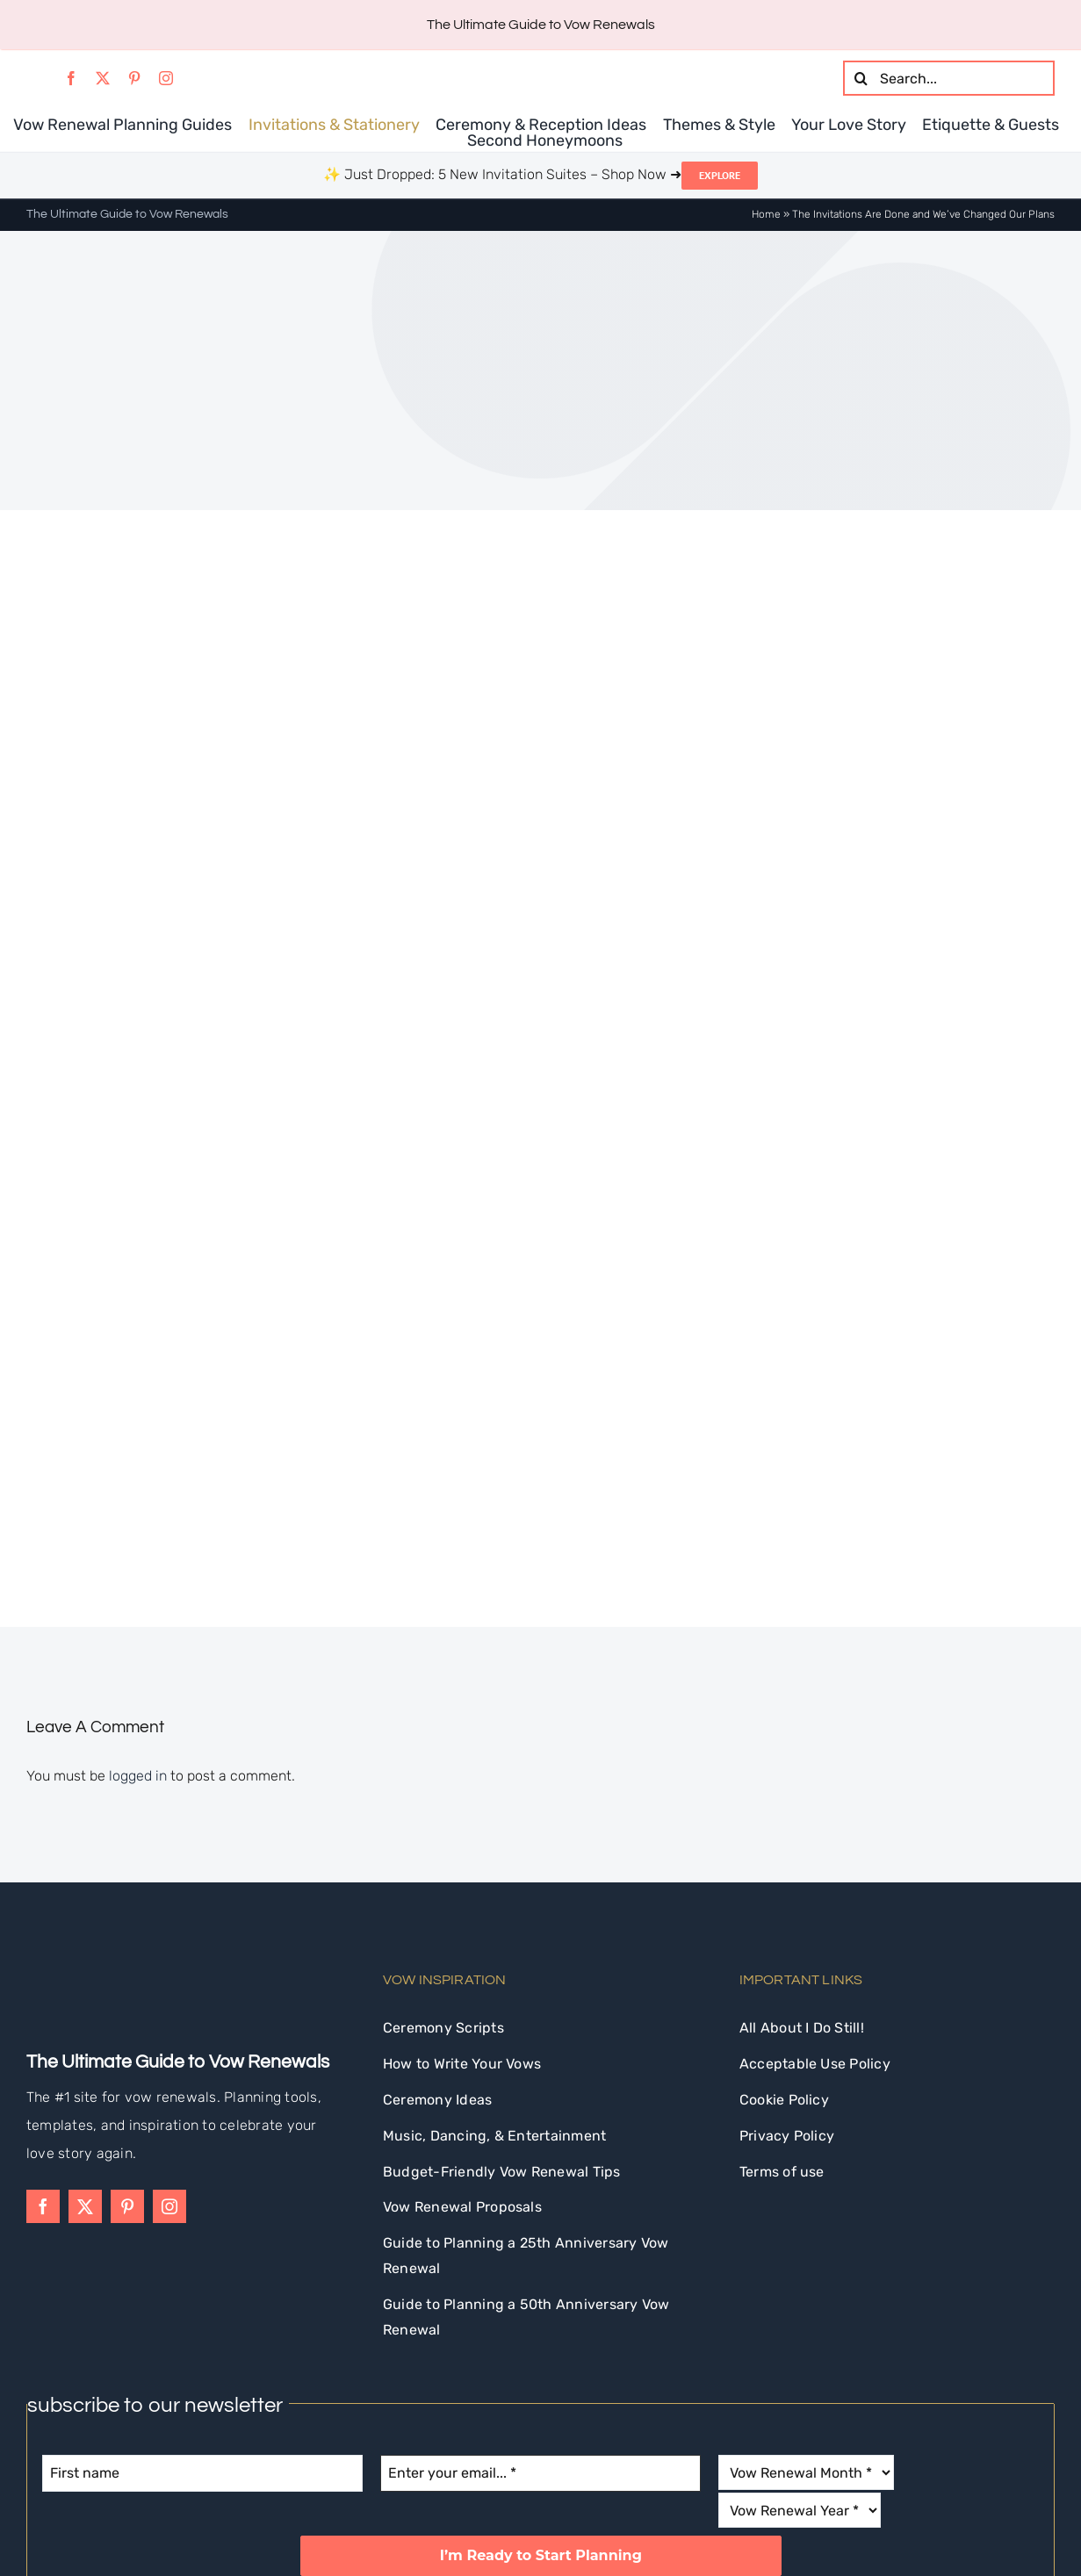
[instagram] (166, 78)
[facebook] (71, 78)
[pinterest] (134, 78)
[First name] (202, 2283)
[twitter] (103, 78)
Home (766, 214)
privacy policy (690, 2411)
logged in (138, 1586)
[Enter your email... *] (540, 2283)
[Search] (860, 78)
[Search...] (949, 78)
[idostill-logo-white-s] (74, 1769)
